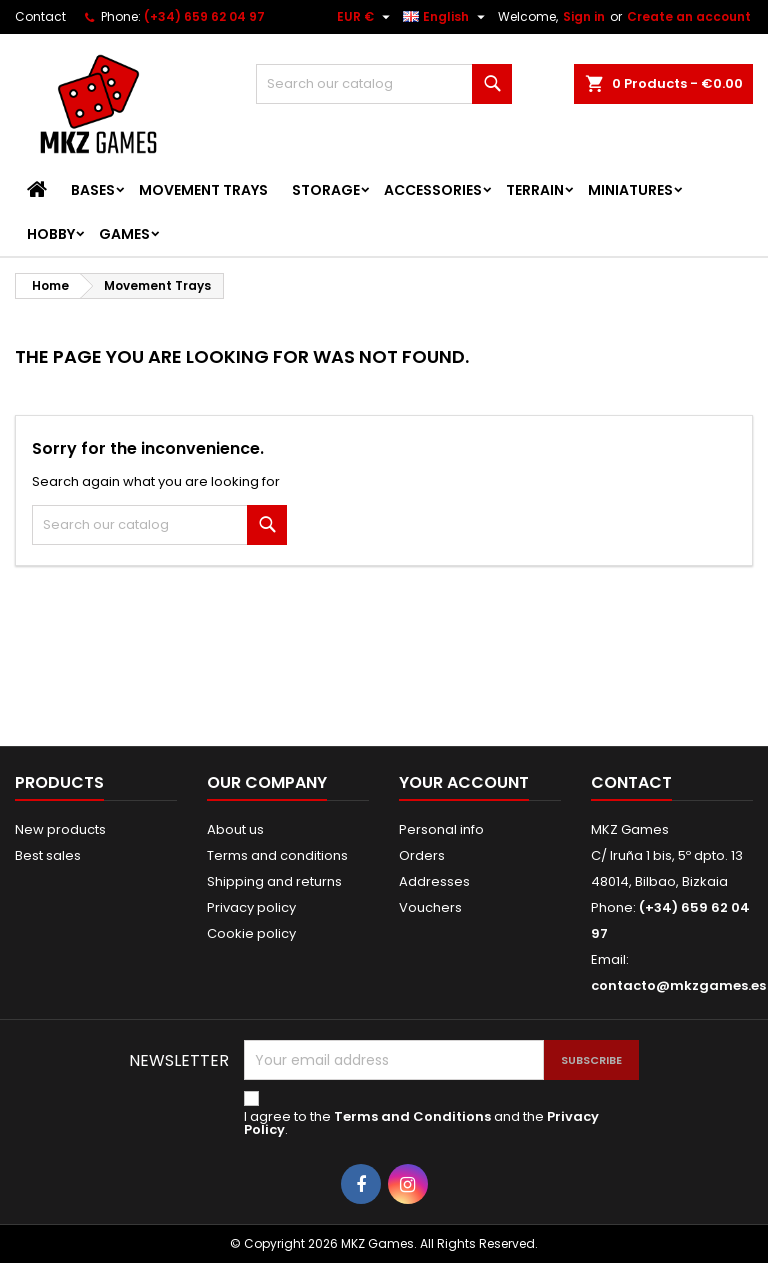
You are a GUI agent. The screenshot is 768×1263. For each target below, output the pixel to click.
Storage (326, 190)
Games (124, 234)
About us (235, 829)
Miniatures (630, 190)
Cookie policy (251, 933)
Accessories (433, 190)
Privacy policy (251, 907)
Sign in (584, 16)
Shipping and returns (274, 881)
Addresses (434, 881)
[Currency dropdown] (366, 17)
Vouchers (430, 907)
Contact (40, 16)
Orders (422, 855)
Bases (93, 190)
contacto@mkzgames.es (678, 985)
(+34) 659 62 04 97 (204, 16)
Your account (464, 782)
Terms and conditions (277, 855)
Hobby (51, 234)
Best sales (48, 855)
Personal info (441, 829)
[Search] (384, 84)
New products (60, 829)
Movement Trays (203, 190)
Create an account (689, 16)
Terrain (535, 190)
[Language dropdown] (446, 17)
